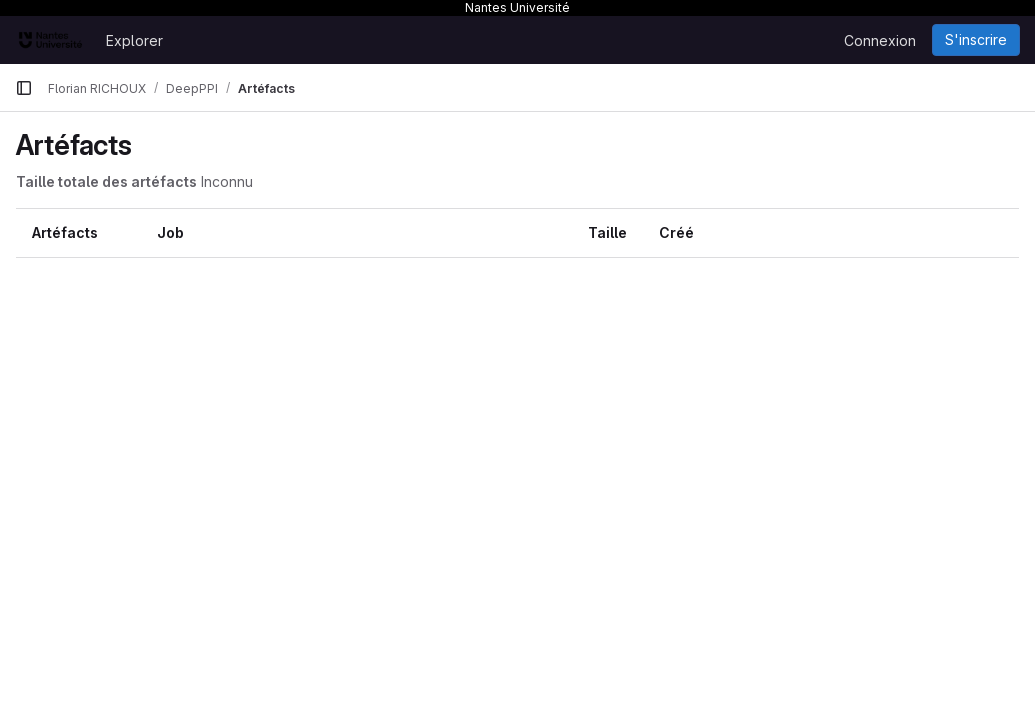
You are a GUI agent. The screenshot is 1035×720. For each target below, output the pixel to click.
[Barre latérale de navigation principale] (24, 88)
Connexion (880, 40)
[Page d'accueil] (50, 40)
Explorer (134, 40)
